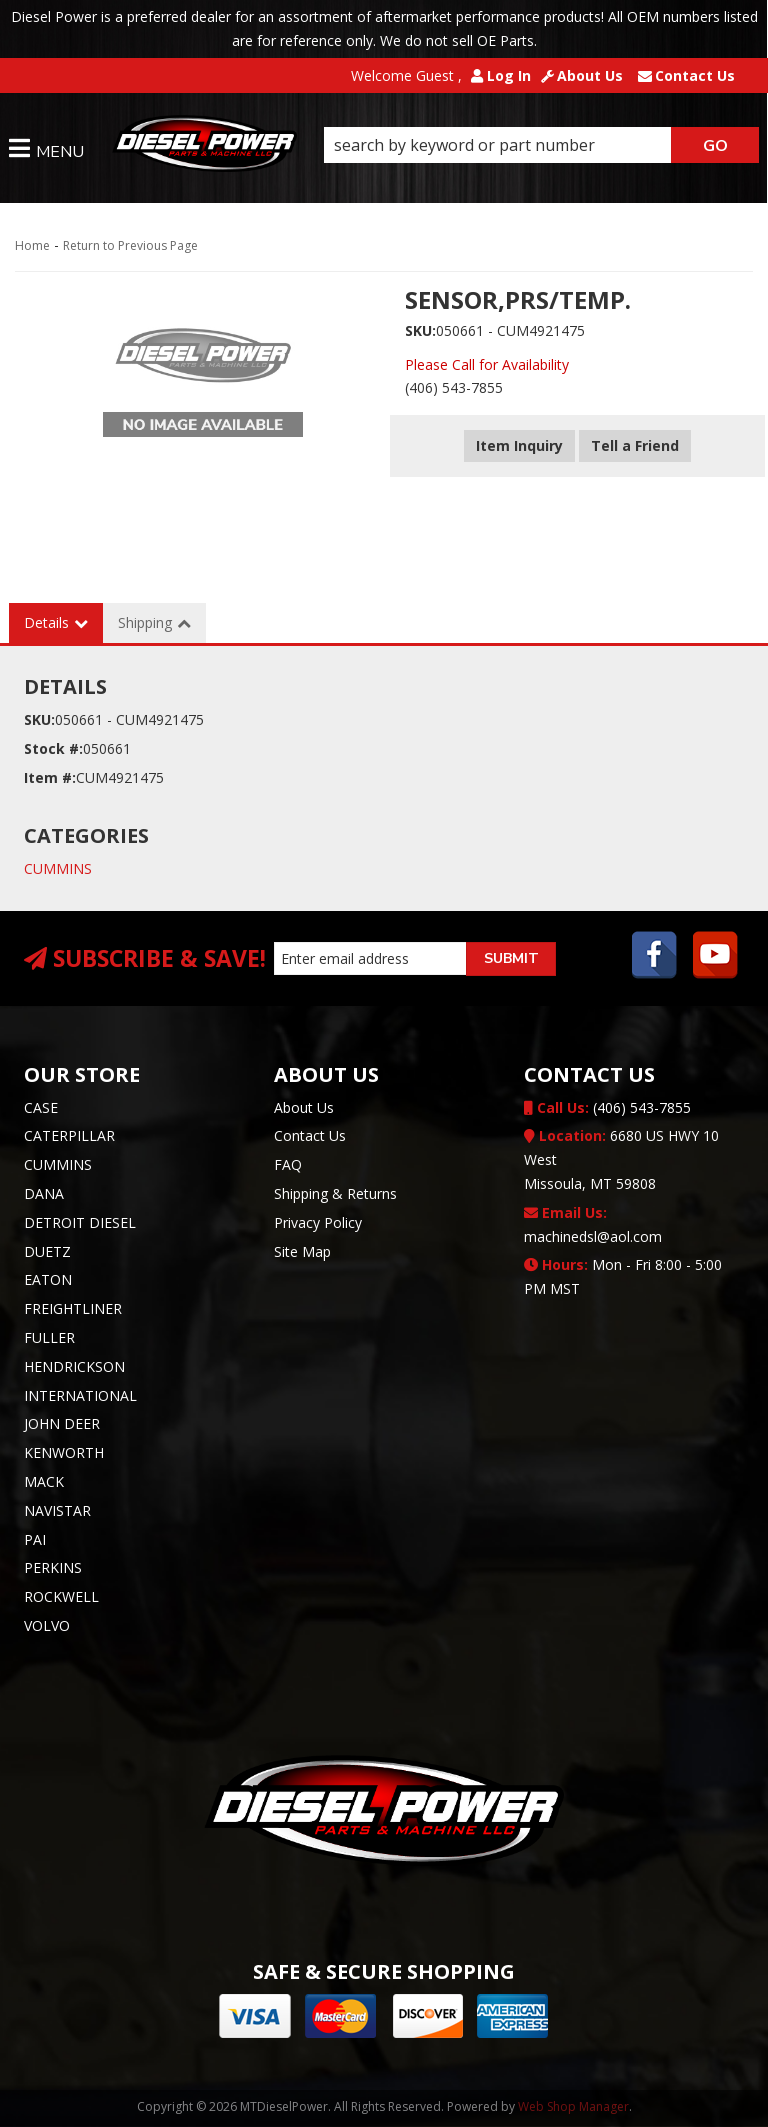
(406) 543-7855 (607, 1107)
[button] (541, 145)
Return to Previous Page (130, 245)
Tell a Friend (635, 445)
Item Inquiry (519, 445)
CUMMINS (58, 868)
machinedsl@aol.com (593, 1224)
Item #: (50, 777)
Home (32, 245)
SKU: (420, 330)
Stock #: (53, 748)
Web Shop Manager (573, 2106)
